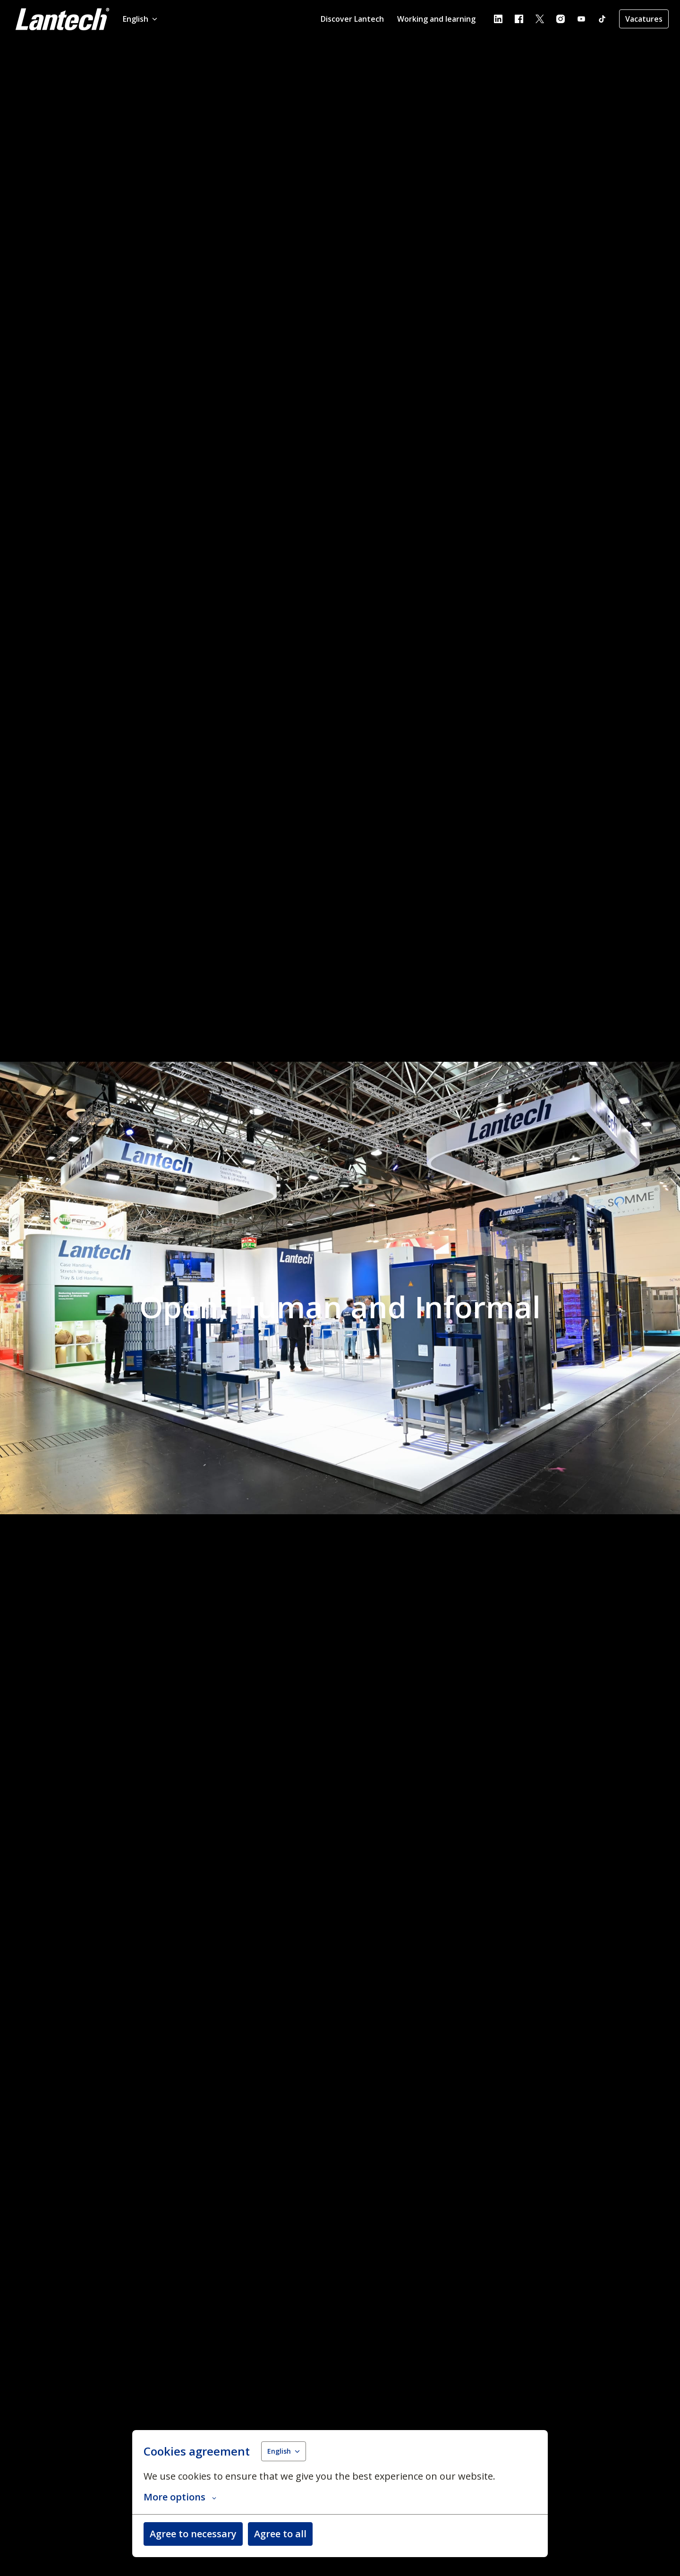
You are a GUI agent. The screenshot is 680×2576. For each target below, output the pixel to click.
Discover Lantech (352, 19)
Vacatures (644, 19)
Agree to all (280, 2533)
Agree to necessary (193, 2533)
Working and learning (436, 19)
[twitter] (539, 18)
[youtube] (581, 18)
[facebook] (519, 18)
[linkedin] (498, 18)
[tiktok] (602, 18)
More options (180, 2497)
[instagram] (560, 18)
